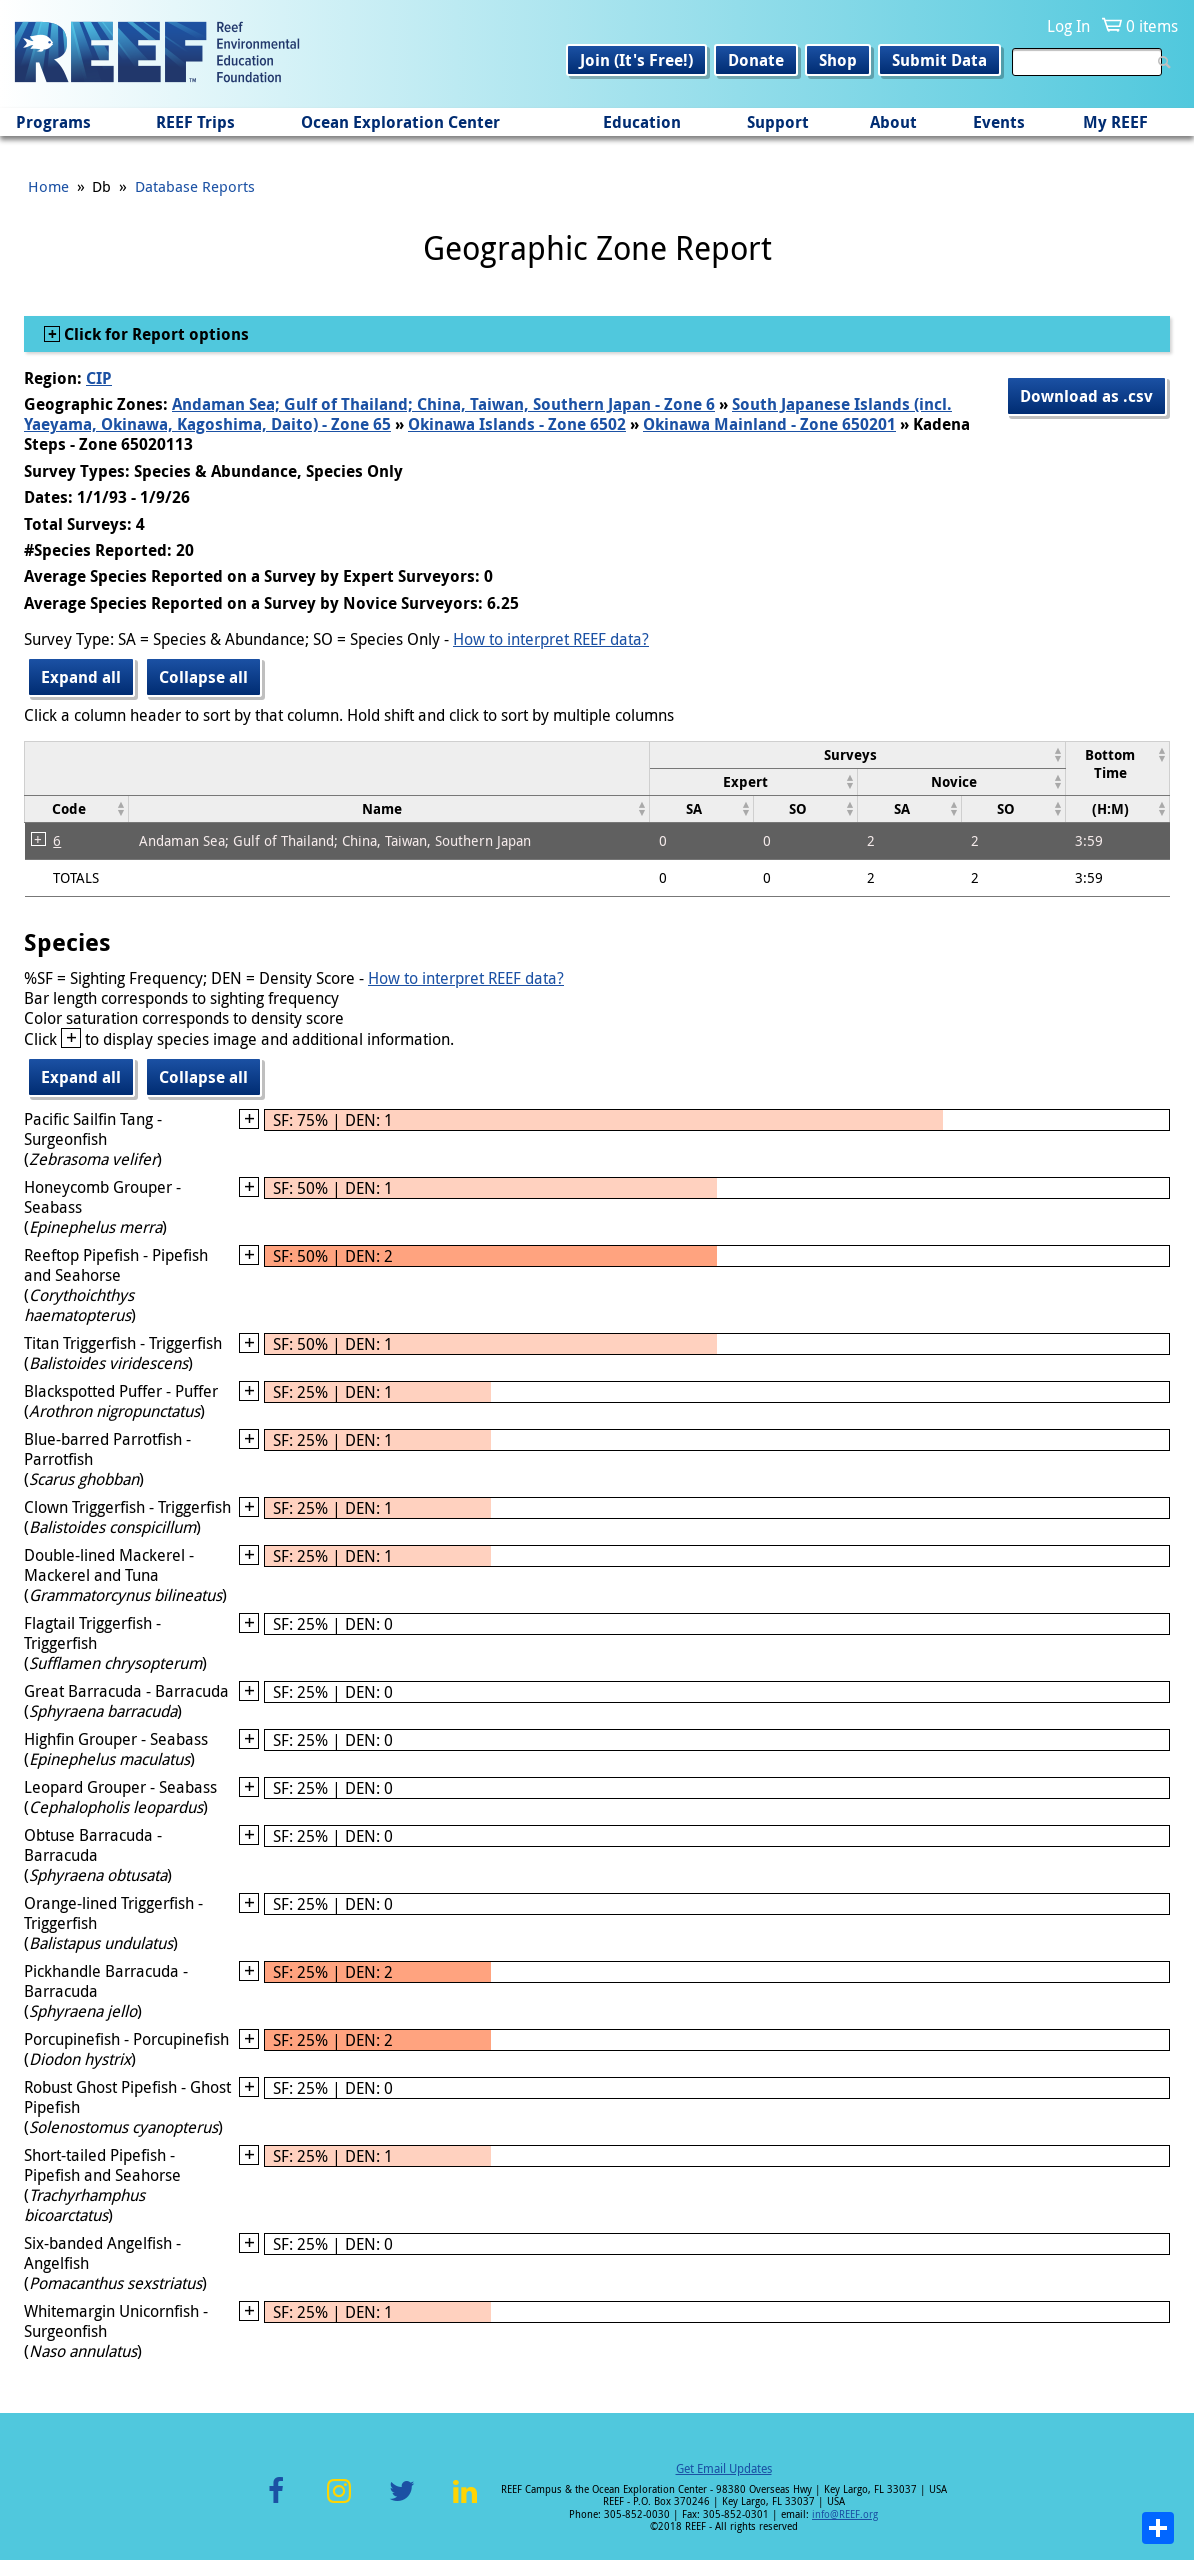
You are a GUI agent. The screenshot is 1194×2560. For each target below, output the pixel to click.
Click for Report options (154, 334)
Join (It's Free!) (636, 60)
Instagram (339, 2502)
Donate (756, 60)
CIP (99, 378)
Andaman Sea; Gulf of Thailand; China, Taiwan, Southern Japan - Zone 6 (443, 404)
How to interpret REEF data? (551, 639)
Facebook (276, 2502)
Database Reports (195, 186)
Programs (53, 122)
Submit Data (939, 60)
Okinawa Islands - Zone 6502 (517, 424)
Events (999, 122)
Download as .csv (1086, 396)
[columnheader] (857, 754)
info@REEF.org (845, 2514)
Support (778, 122)
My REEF (1115, 122)
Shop (838, 60)
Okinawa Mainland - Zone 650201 (769, 424)
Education (642, 122)
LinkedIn (464, 2502)
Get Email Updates (724, 2468)
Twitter (402, 2502)
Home (48, 186)
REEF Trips (195, 122)
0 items (1152, 26)
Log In (1068, 26)
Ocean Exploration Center (400, 122)
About (893, 122)
